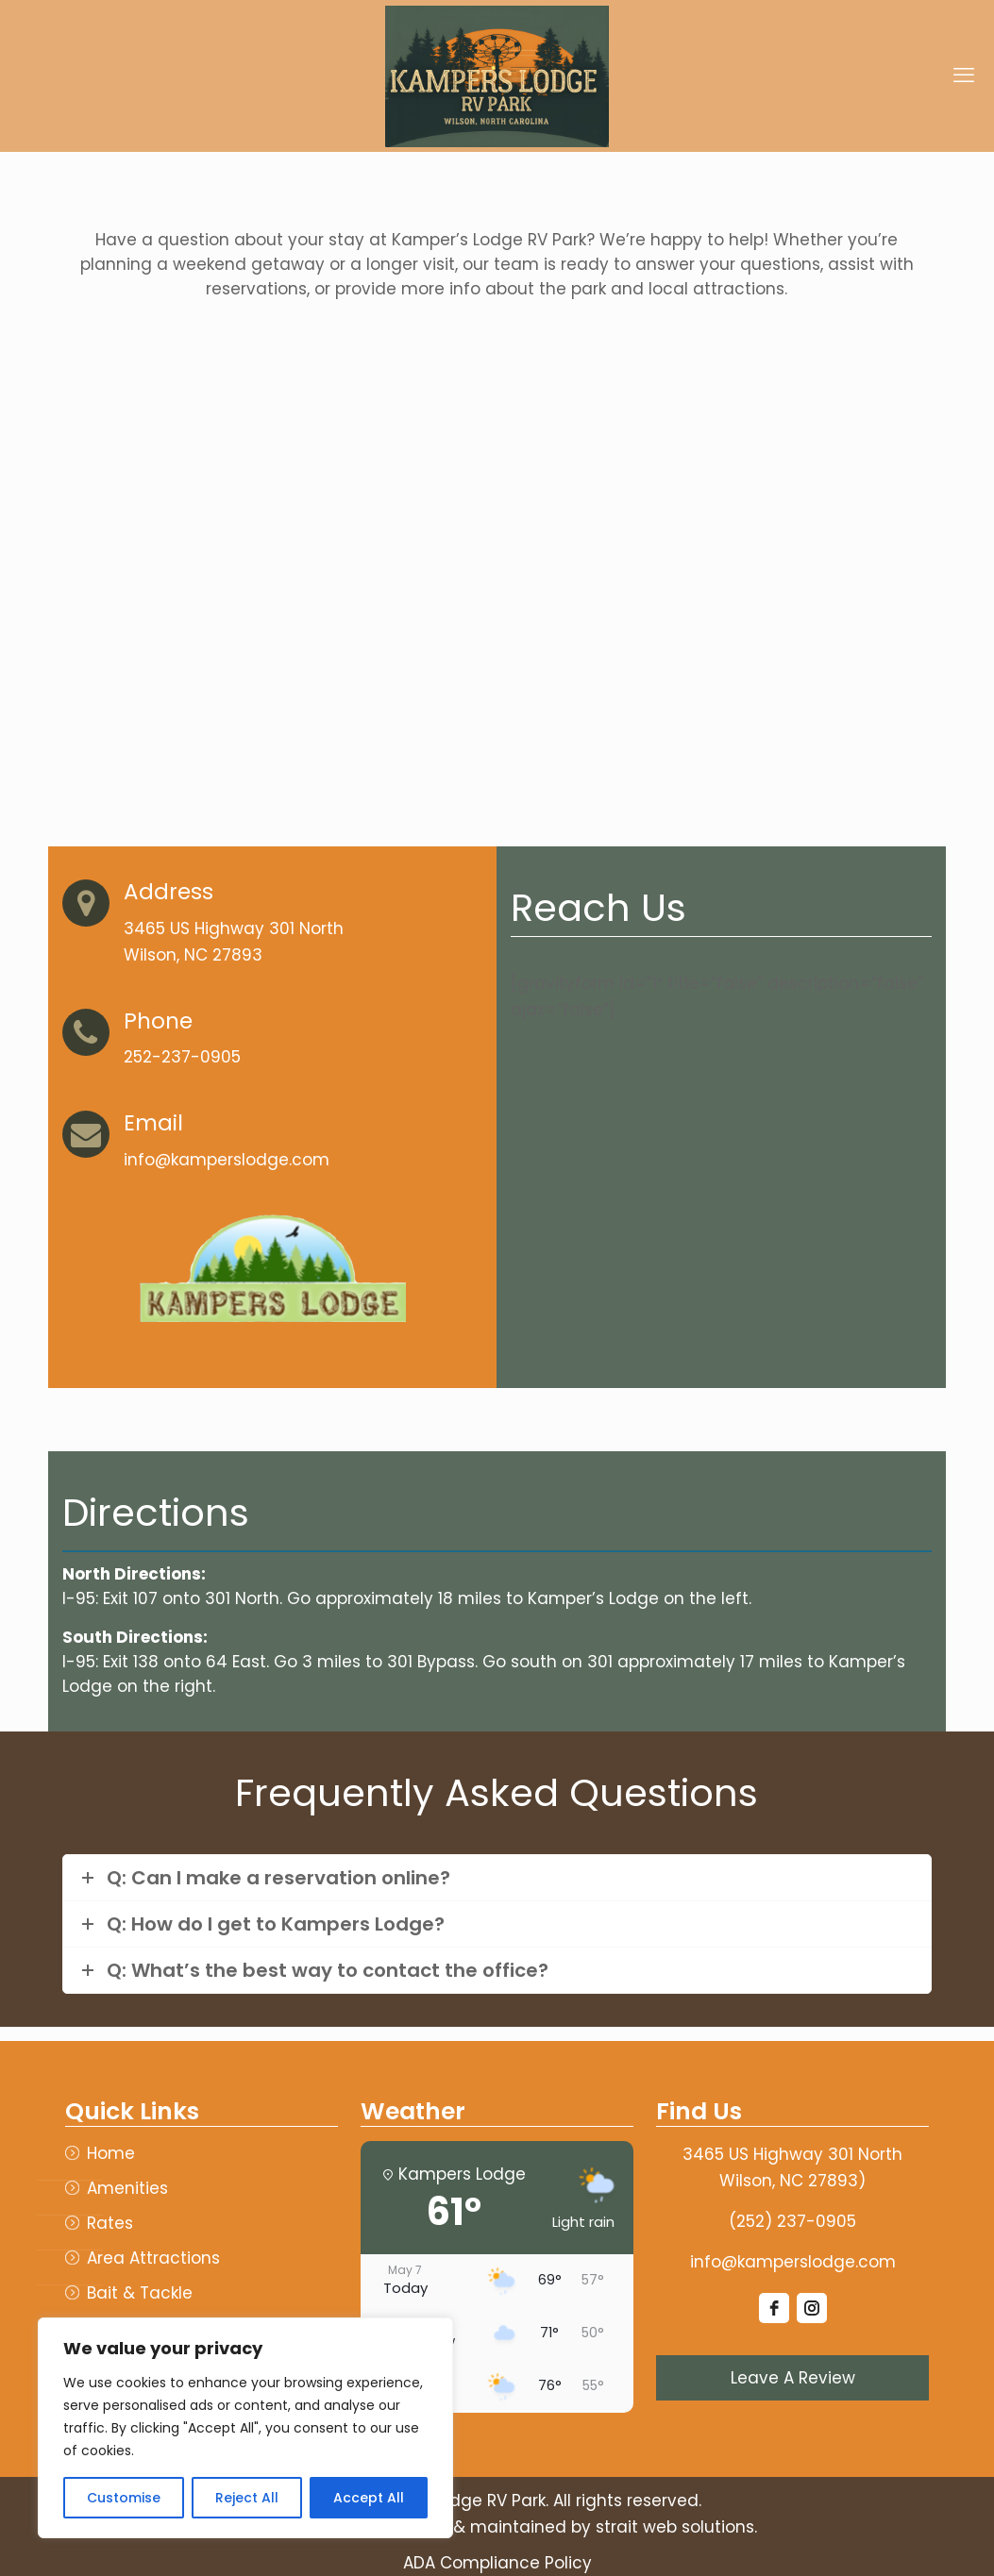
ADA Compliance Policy (497, 2562)
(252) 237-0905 (792, 2221)
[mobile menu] (964, 75)
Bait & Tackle (140, 2293)
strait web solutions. (676, 2527)
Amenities (127, 2189)
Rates (110, 2224)
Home (111, 2154)
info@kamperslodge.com (793, 2261)
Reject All (246, 2497)
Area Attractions (153, 2258)
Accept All (368, 2497)
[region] (245, 2427)
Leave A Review (793, 2378)
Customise (123, 2497)
